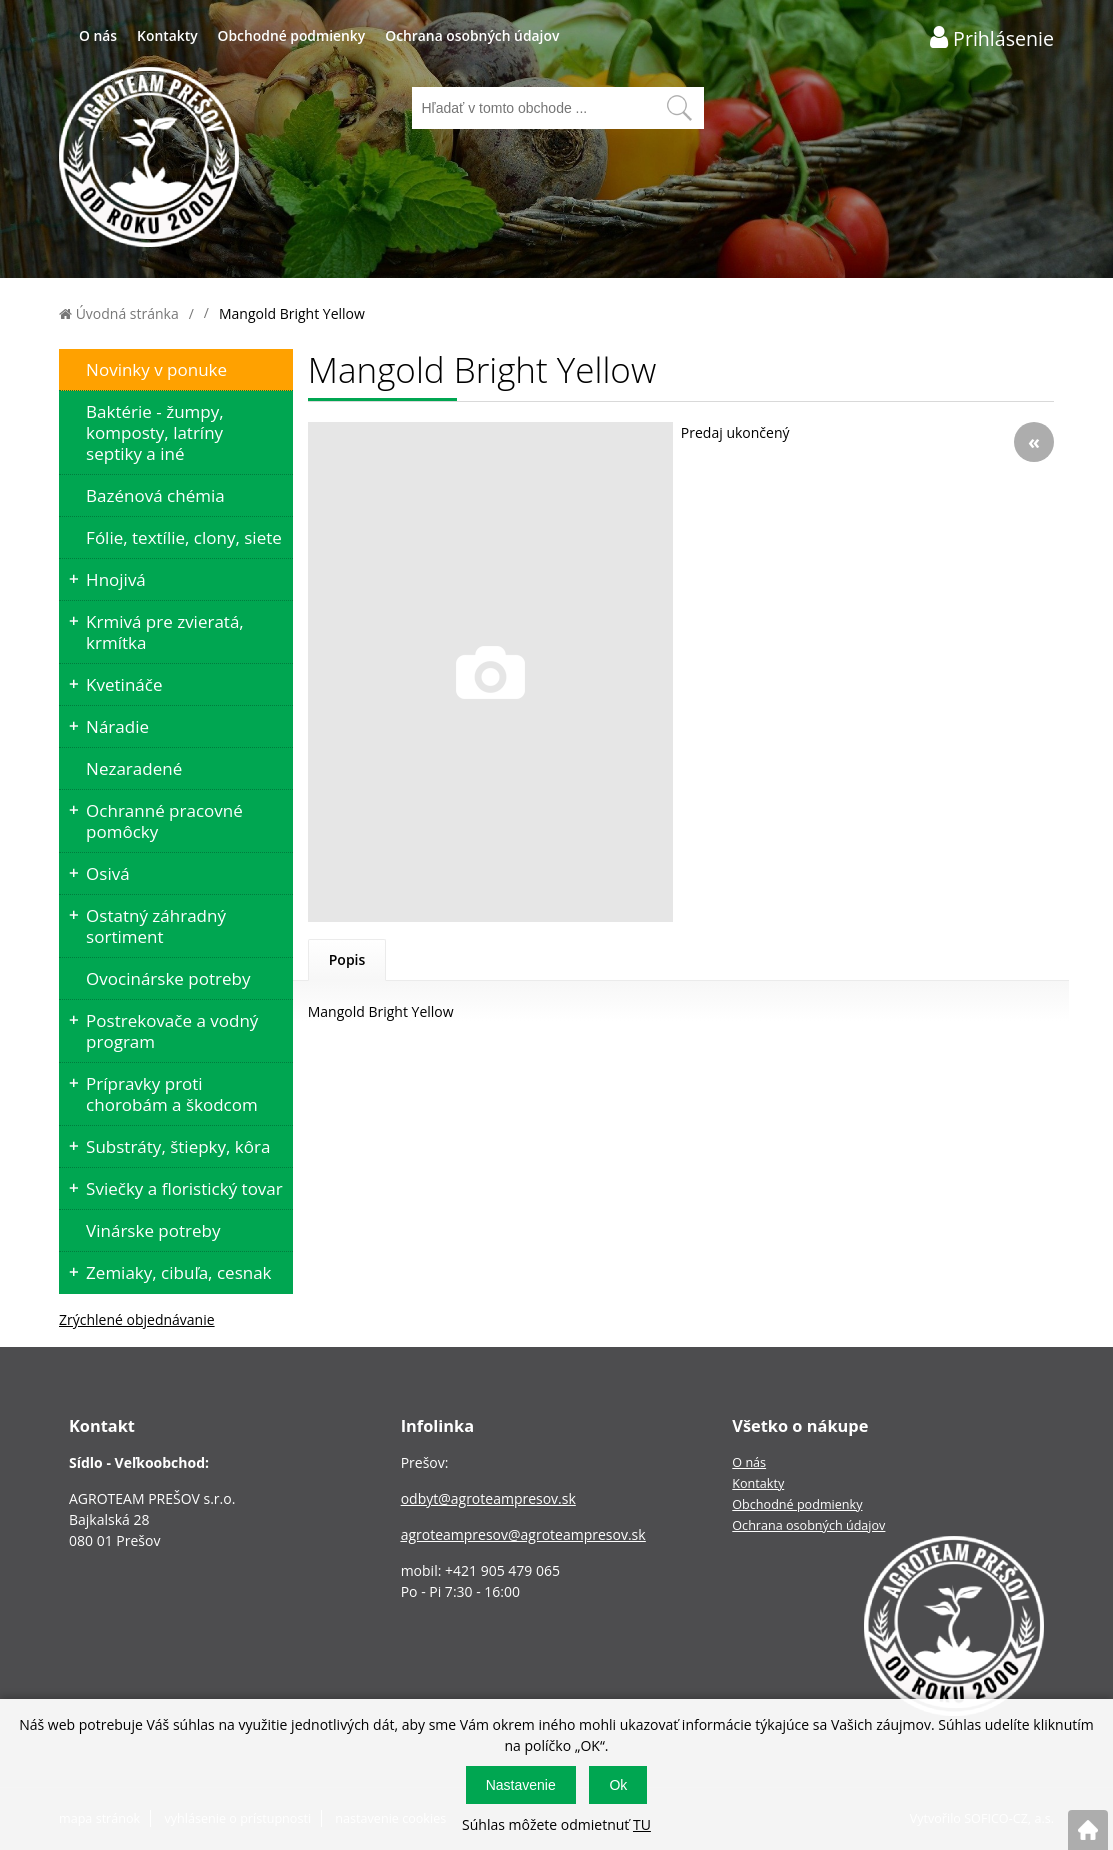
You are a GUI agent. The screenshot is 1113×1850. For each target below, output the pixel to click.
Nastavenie (521, 1785)
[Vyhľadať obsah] (679, 108)
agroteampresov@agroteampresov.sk (523, 1534)
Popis (347, 959)
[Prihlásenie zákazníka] (992, 37)
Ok (618, 1785)
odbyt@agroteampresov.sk (488, 1498)
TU (642, 1824)
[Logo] (149, 159)
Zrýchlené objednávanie (137, 1319)
